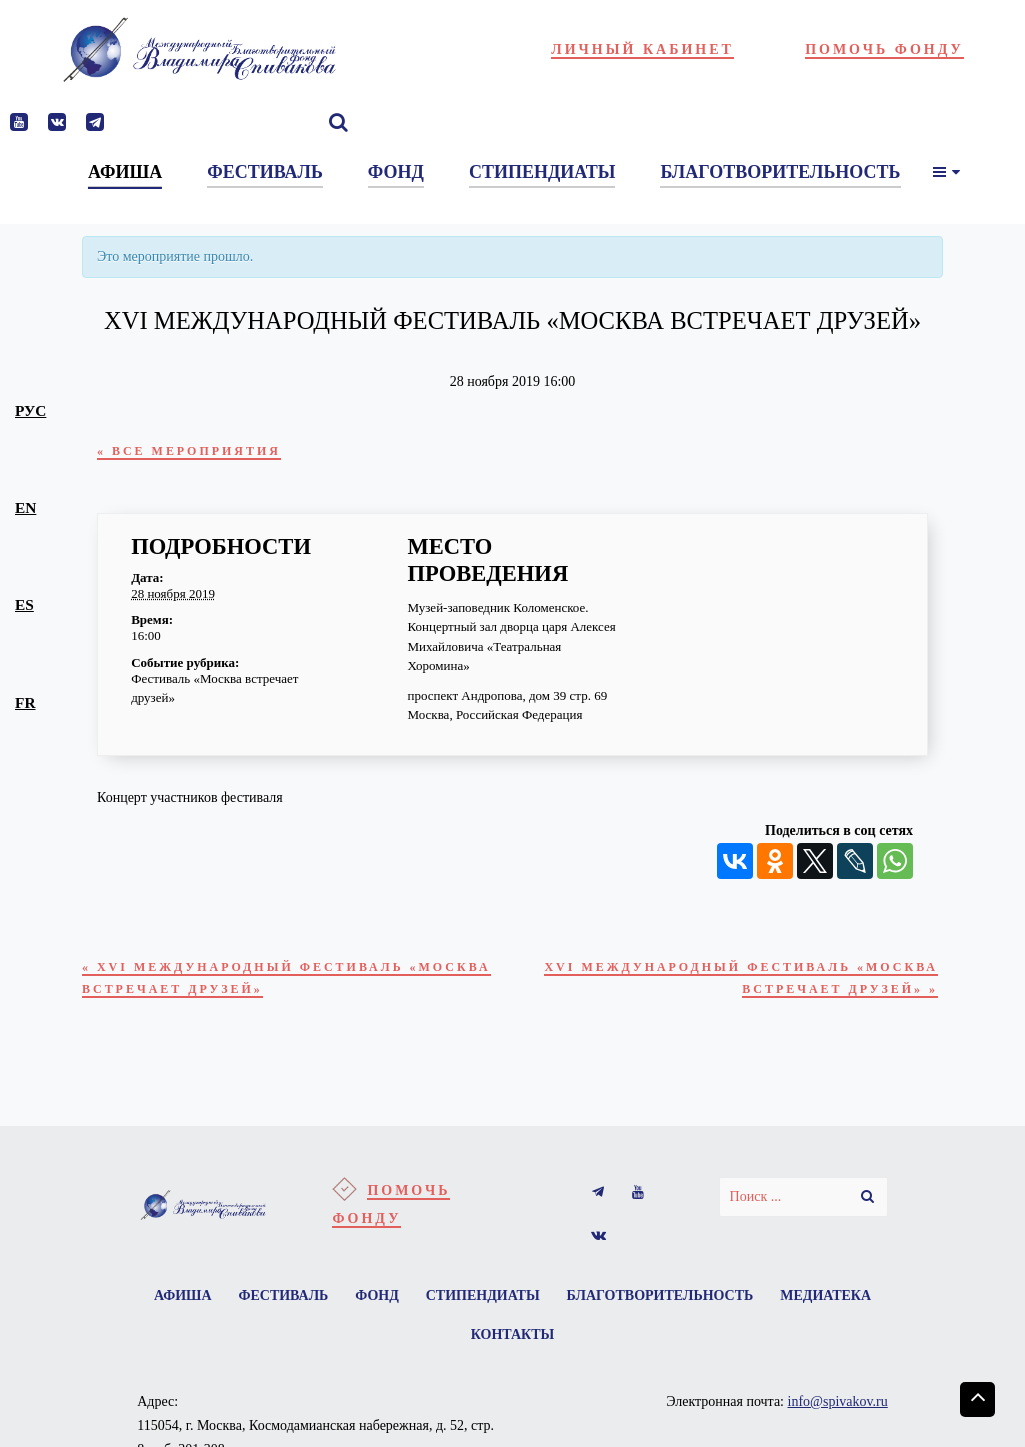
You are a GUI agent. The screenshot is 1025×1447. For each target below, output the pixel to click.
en (25, 507)
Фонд (436, 1314)
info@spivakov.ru (838, 1427)
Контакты (575, 1358)
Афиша (229, 1314)
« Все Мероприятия (208, 452)
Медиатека (454, 1358)
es (24, 604)
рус (30, 410)
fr (25, 702)
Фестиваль (336, 1314)
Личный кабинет (642, 49)
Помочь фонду (884, 49)
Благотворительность (732, 1314)
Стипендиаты (548, 1314)
